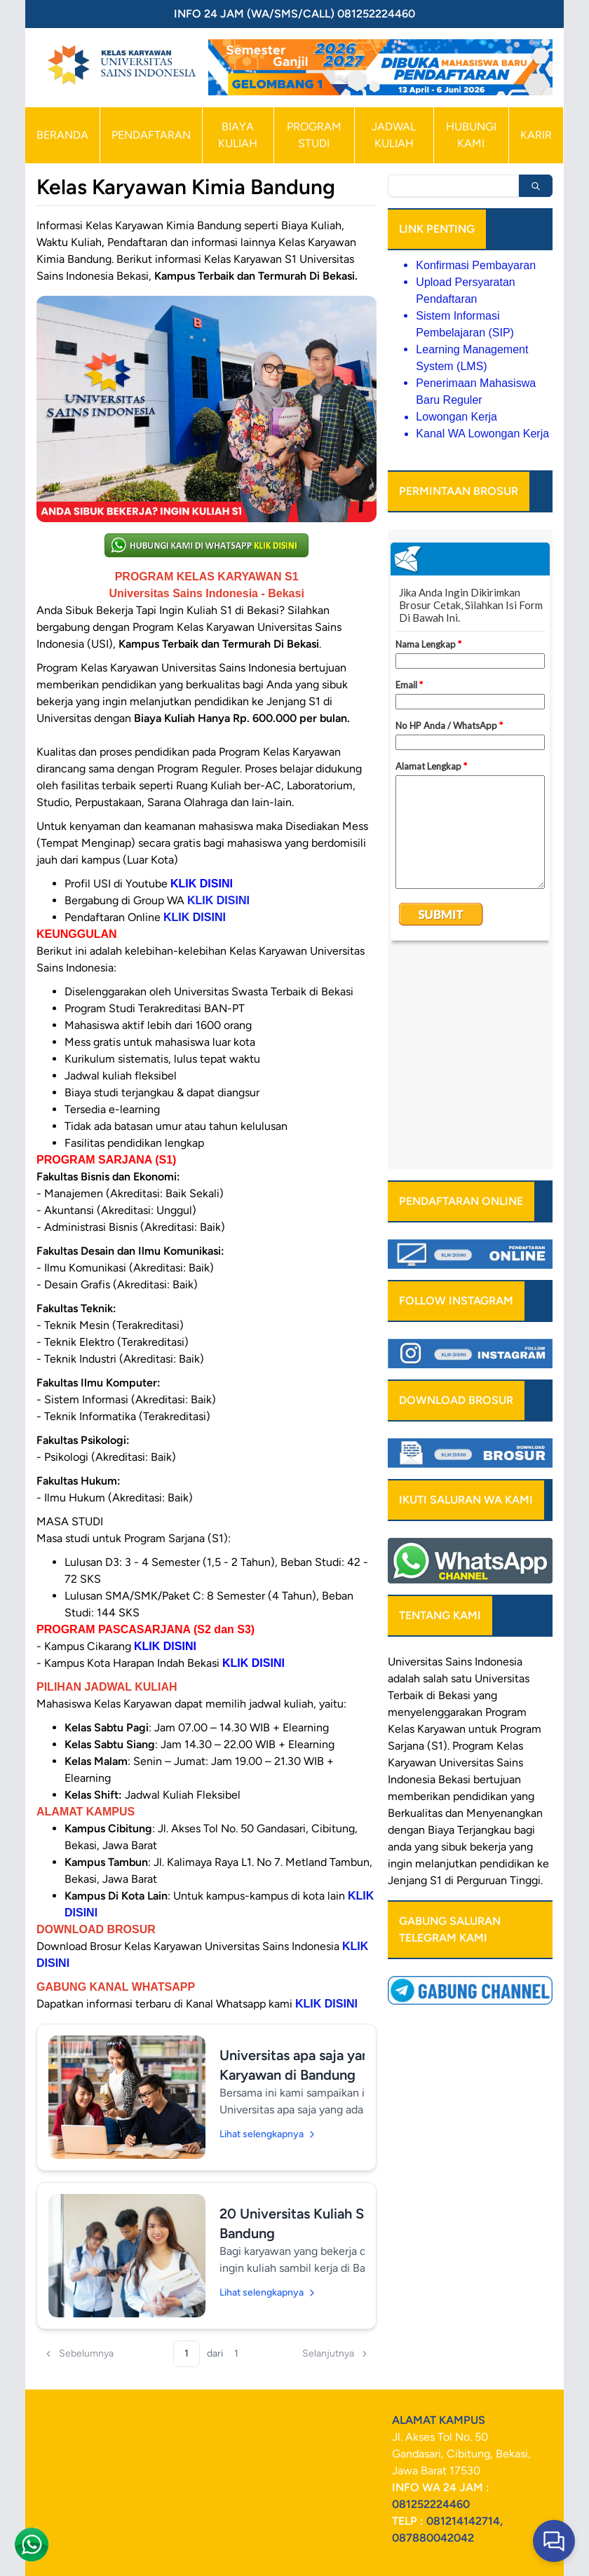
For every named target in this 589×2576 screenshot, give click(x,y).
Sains (509, 1553)
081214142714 (463, 2521)
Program (506, 1502)
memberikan (419, 1586)
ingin (400, 1654)
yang (522, 1586)
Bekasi (454, 1485)
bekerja (488, 1637)
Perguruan (481, 1670)
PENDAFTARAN (151, 135)
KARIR (536, 135)
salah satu (447, 1469)
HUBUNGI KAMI (471, 135)
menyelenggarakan (435, 1502)
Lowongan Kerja (456, 417)
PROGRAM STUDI (314, 135)
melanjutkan (446, 1654)
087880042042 (433, 2537)
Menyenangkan (504, 1603)
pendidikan (480, 1586)
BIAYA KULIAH (237, 135)
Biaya (441, 1620)
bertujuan (497, 1569)
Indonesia (411, 1569)
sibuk (454, 1637)
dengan (406, 1620)
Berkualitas (415, 1603)
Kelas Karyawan (427, 1519)
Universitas (415, 1452)
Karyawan (412, 1553)
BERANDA (62, 135)
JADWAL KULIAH (394, 135)
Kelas (509, 1536)
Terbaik (406, 1485)
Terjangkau (484, 1620)
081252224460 (431, 2504)
